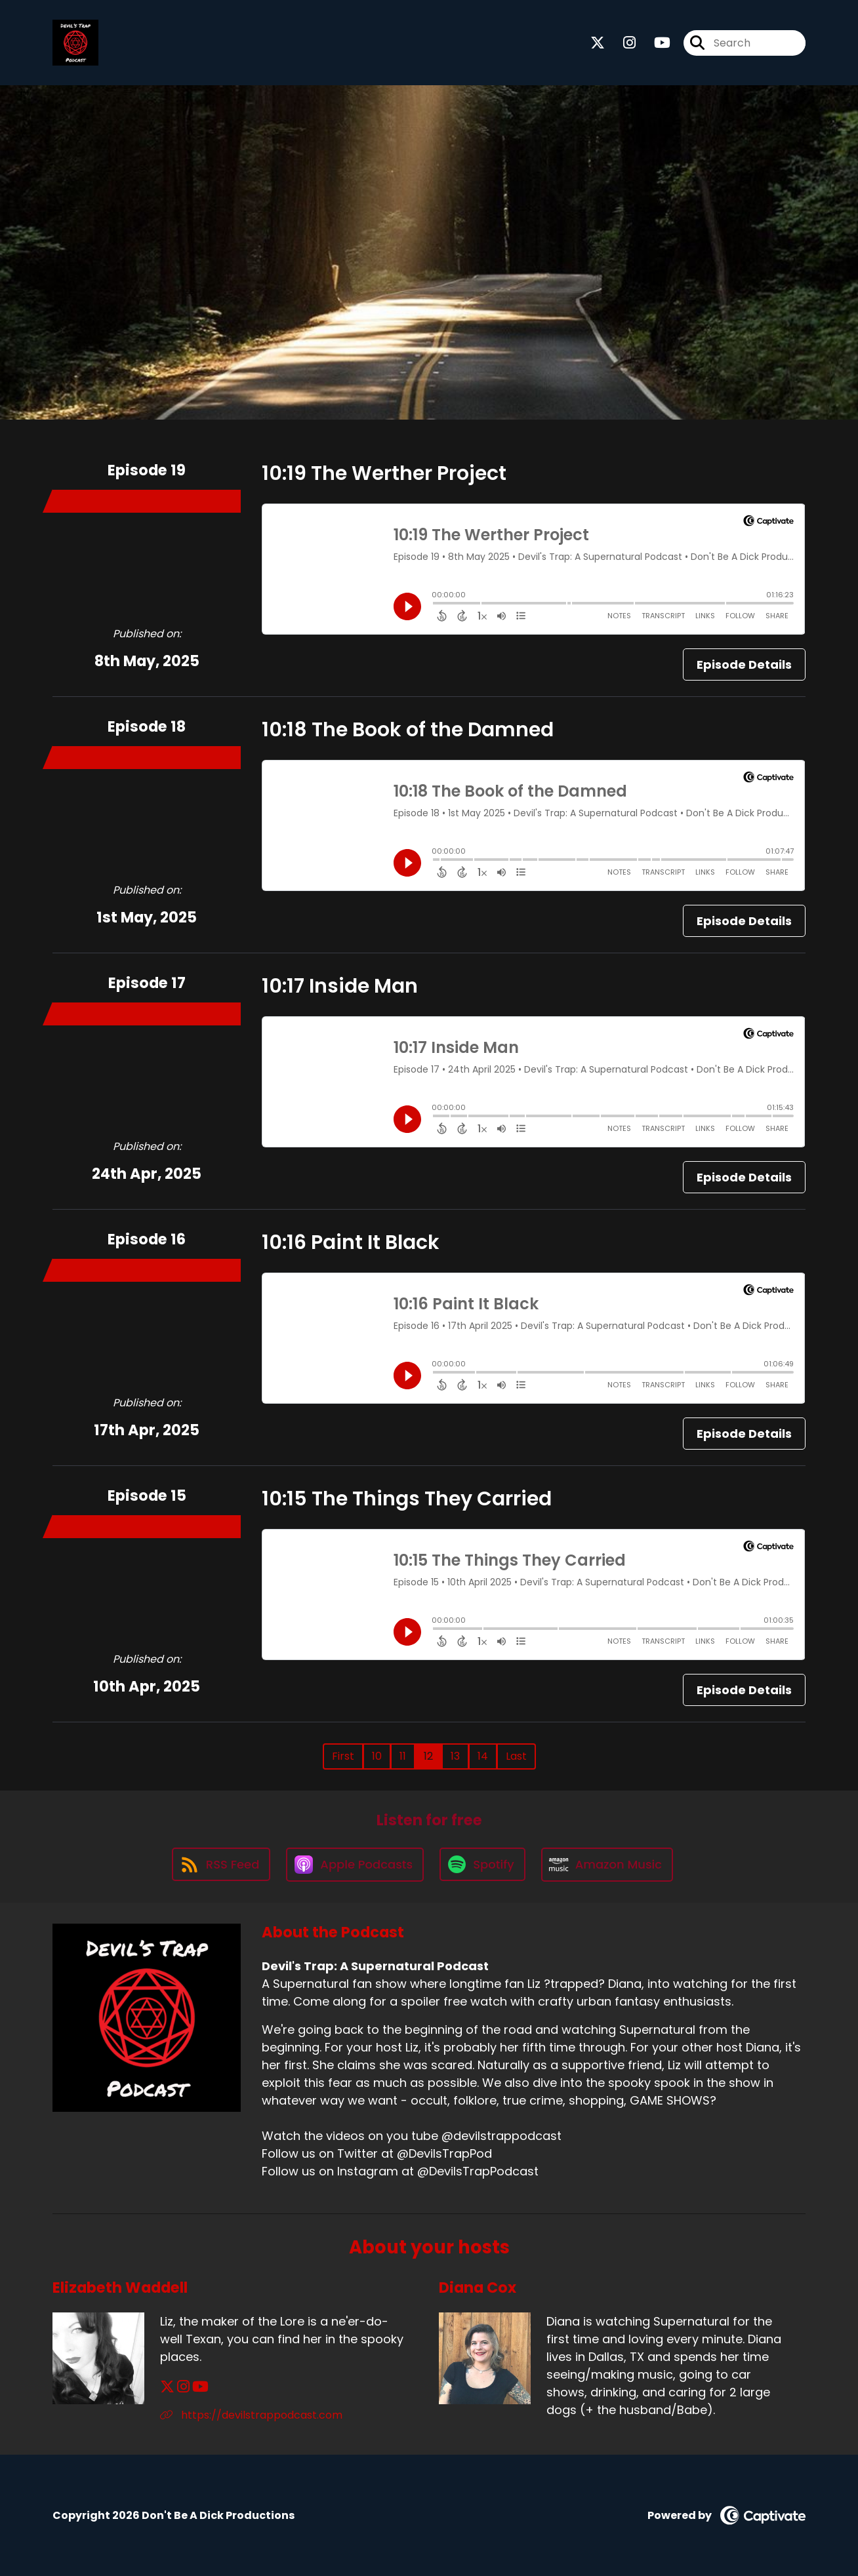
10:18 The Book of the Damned (408, 729)
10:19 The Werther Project (384, 473)
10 (377, 1756)
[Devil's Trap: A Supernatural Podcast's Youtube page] (654, 43)
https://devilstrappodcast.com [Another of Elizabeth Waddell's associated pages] (251, 2415)
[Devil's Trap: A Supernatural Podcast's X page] (597, 43)
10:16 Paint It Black (350, 1242)
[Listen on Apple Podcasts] (355, 1865)
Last (516, 1756)
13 (455, 1756)
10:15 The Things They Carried (407, 1499)
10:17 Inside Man (340, 986)
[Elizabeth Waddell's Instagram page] (183, 2387)
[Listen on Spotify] (482, 1864)
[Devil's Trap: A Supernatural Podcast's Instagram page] (621, 43)
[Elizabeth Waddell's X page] (167, 2387)
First (343, 1756)
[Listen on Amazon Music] (607, 1865)
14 (483, 1756)
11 (402, 1756)
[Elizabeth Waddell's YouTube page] (200, 2387)
